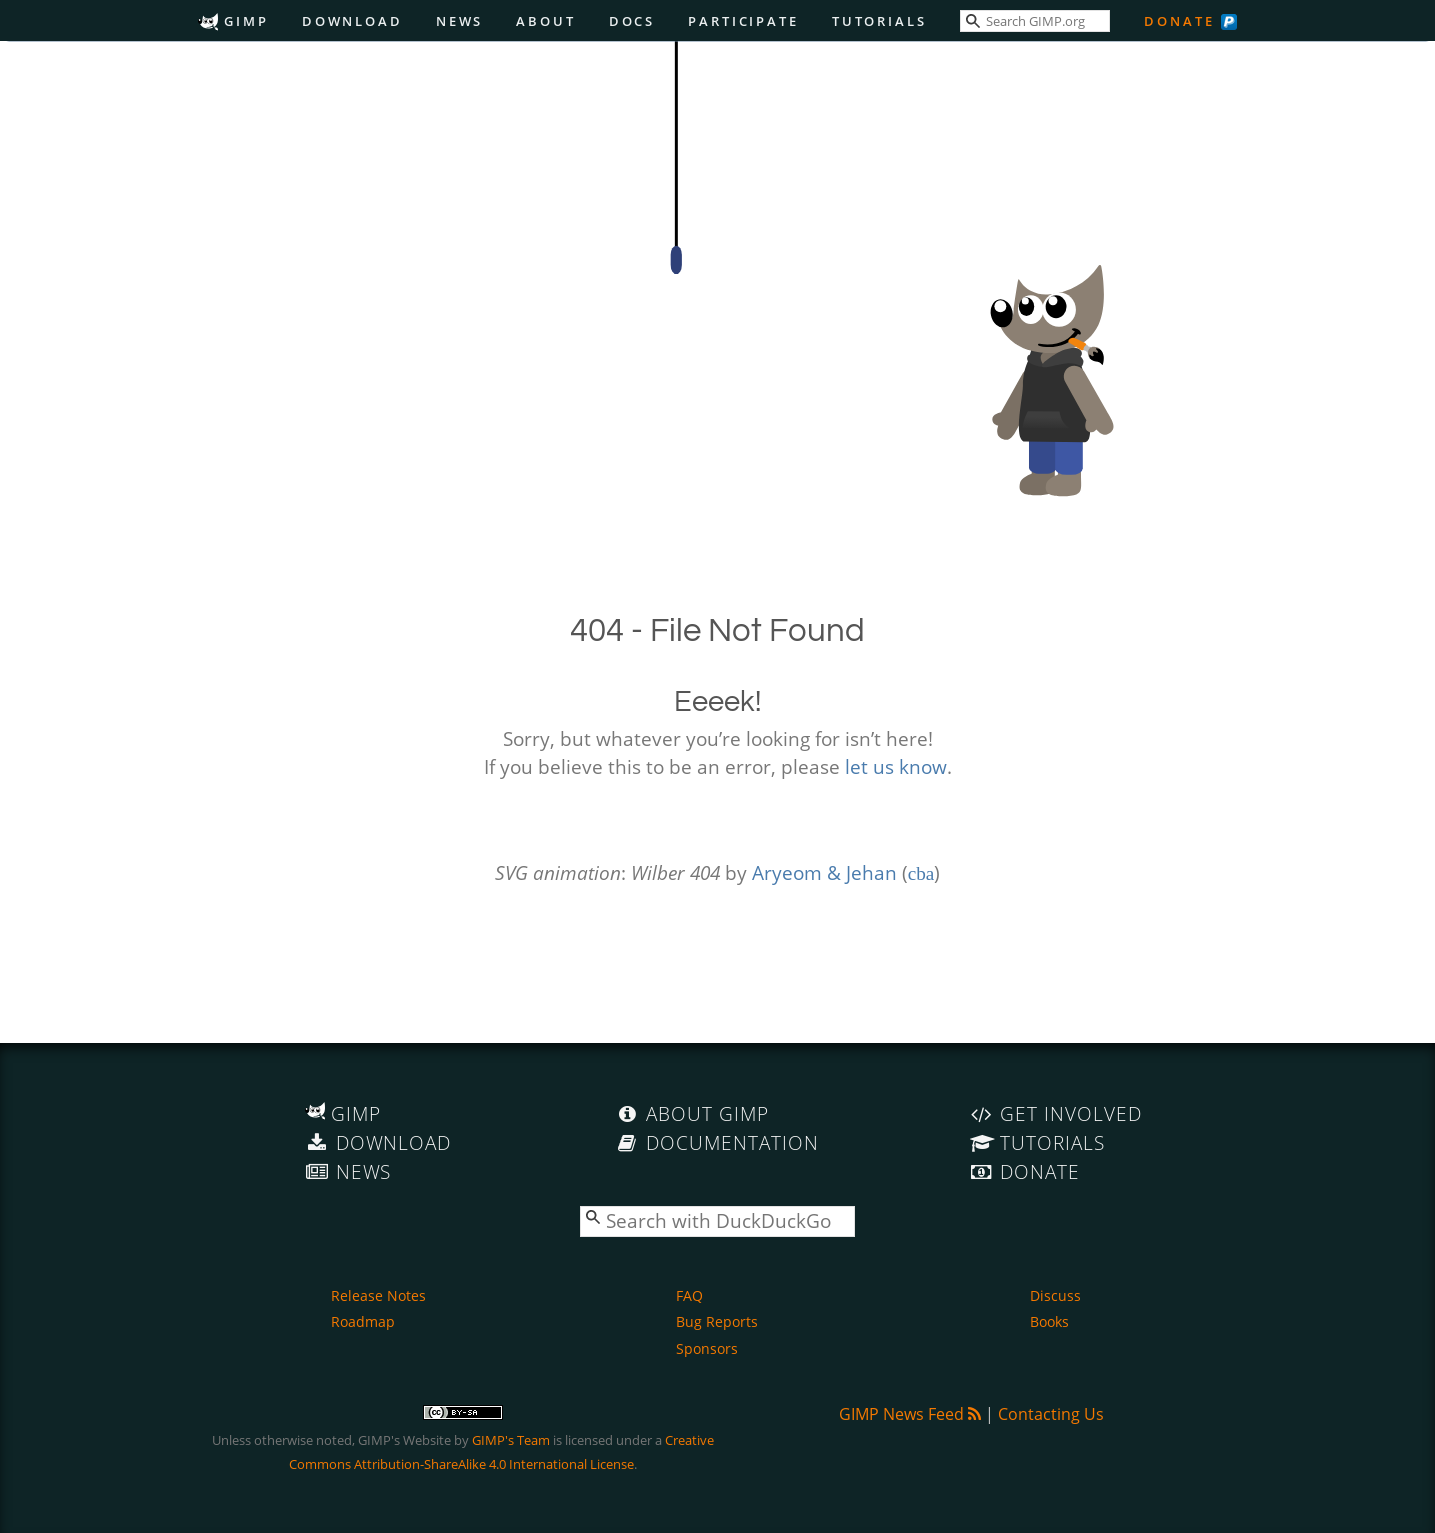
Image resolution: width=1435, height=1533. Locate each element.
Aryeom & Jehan (824, 872)
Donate (1179, 21)
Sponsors (707, 1348)
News (460, 21)
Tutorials (879, 21)
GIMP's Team (511, 1440)
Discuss (1055, 1295)
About (545, 21)
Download (352, 21)
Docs (632, 21)
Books (1049, 1321)
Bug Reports (717, 1321)
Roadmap (363, 1321)
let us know (896, 766)
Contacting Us (1051, 1414)
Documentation (716, 1142)
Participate (743, 21)
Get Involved (1056, 1113)
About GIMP (691, 1113)
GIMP (233, 21)
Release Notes (378, 1295)
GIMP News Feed (910, 1414)
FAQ (689, 1295)
